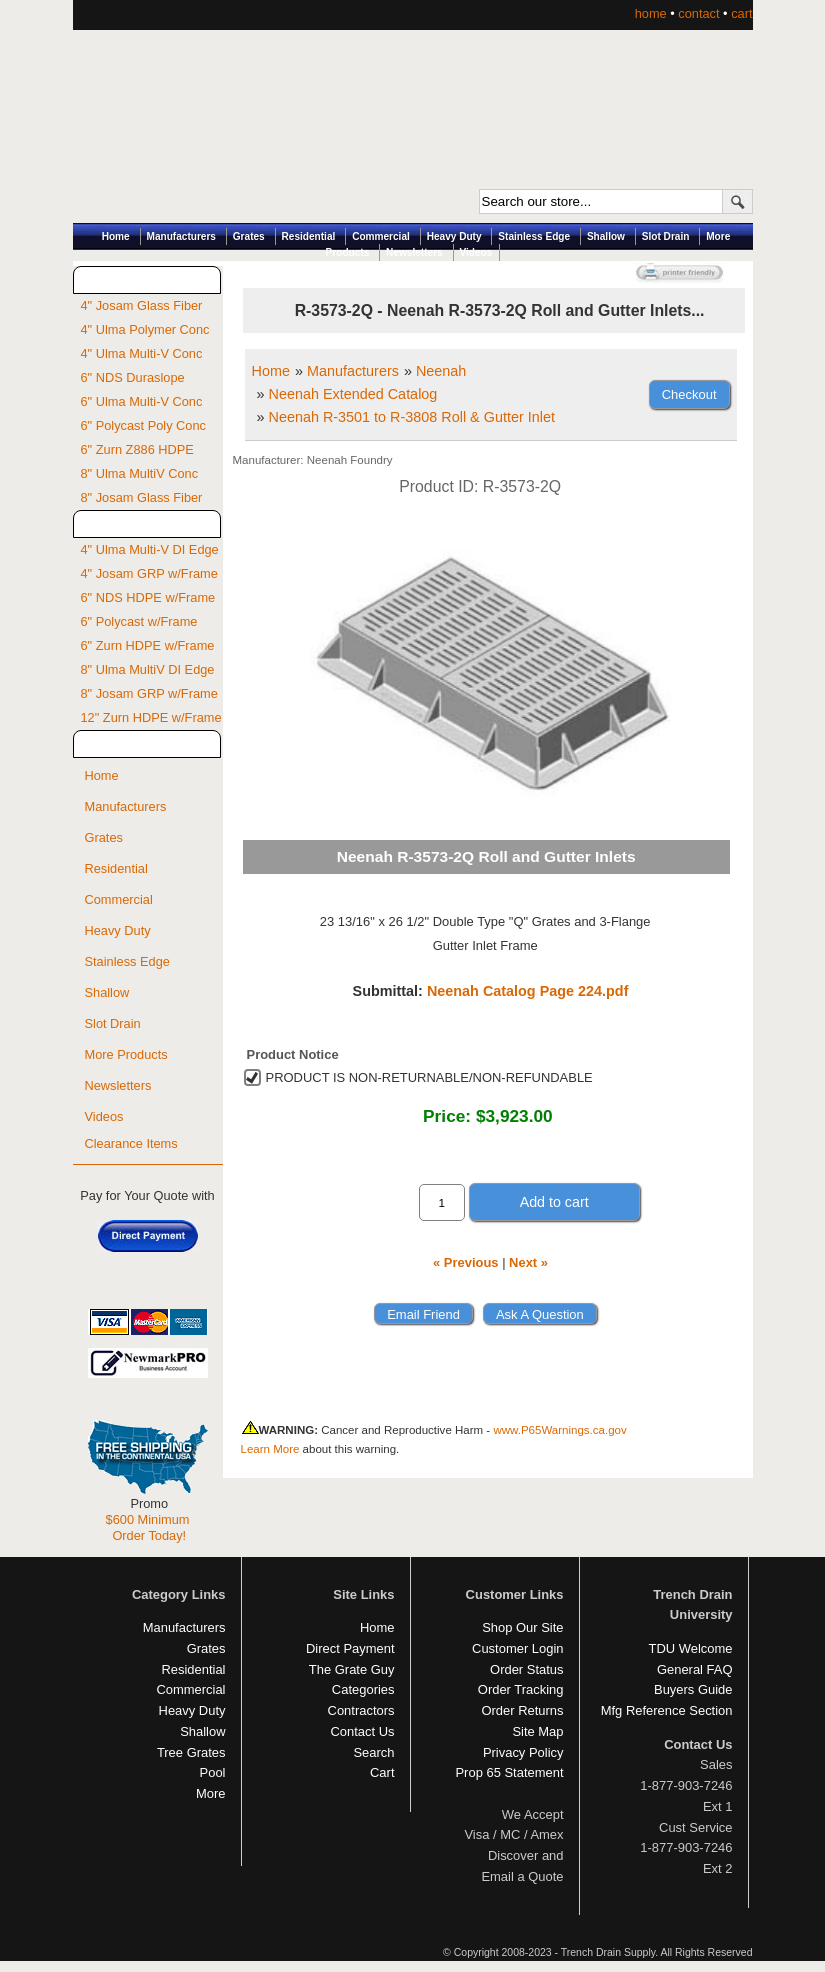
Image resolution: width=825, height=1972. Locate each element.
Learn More (270, 1449)
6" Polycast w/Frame (139, 621)
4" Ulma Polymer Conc (145, 329)
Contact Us (362, 1731)
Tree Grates (191, 1752)
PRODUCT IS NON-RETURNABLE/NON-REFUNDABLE (429, 1077)
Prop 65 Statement (509, 1772)
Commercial (381, 236)
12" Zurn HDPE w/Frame (151, 717)
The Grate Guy (352, 1669)
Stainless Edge (534, 236)
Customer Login (517, 1648)
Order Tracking (521, 1689)
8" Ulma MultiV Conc (140, 473)
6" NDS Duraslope (133, 377)
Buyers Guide (693, 1689)
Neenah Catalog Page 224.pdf (528, 991)
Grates (249, 236)
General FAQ (695, 1669)
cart (741, 13)
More (211, 1793)
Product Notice (293, 1054)
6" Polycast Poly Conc (143, 425)
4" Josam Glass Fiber (142, 305)
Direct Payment (350, 1648)
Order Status (526, 1669)
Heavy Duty (454, 236)
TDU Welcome (691, 1648)
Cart (382, 1772)
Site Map (537, 1731)
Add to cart (554, 1202)
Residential (309, 236)
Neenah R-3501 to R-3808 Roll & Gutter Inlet (412, 417)
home (651, 13)
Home (116, 236)
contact (698, 13)
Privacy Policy (523, 1752)
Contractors (361, 1710)
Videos (476, 252)
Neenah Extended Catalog (353, 394)
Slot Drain (666, 236)
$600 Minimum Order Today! (148, 1527)
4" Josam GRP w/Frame (149, 573)
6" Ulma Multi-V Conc (142, 401)
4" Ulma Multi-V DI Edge (150, 549)
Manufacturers (181, 236)
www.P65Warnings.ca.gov (559, 1430)
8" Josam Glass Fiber (142, 497)
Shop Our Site (522, 1627)
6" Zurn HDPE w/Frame (148, 645)
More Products (126, 1054)
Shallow (606, 236)
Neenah (441, 371)
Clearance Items (131, 1143)
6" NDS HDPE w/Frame (148, 597)
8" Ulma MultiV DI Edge (148, 669)
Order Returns (522, 1710)
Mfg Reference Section (667, 1710)
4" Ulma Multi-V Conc (142, 353)
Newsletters (414, 252)
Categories (363, 1689)
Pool (213, 1772)
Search (373, 1752)
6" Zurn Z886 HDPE (137, 449)
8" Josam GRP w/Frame (149, 693)
